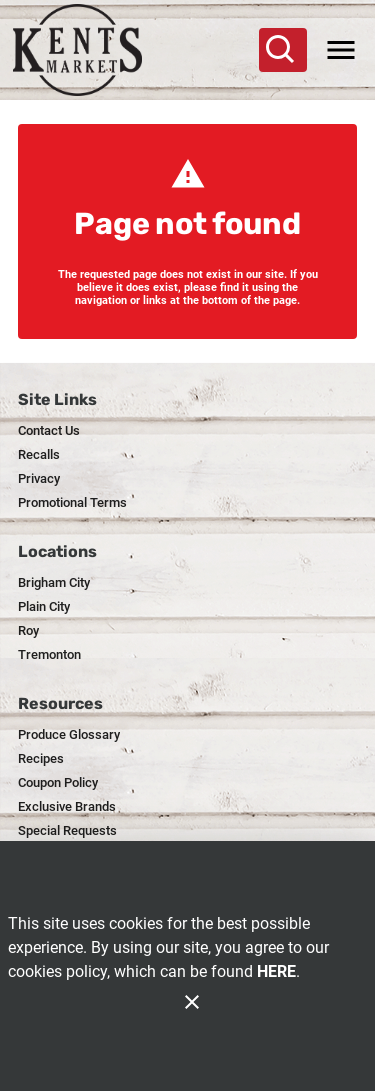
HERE (276, 971)
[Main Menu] (341, 50)
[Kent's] (87, 50)
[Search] (281, 50)
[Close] (192, 1002)
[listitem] (49, 431)
